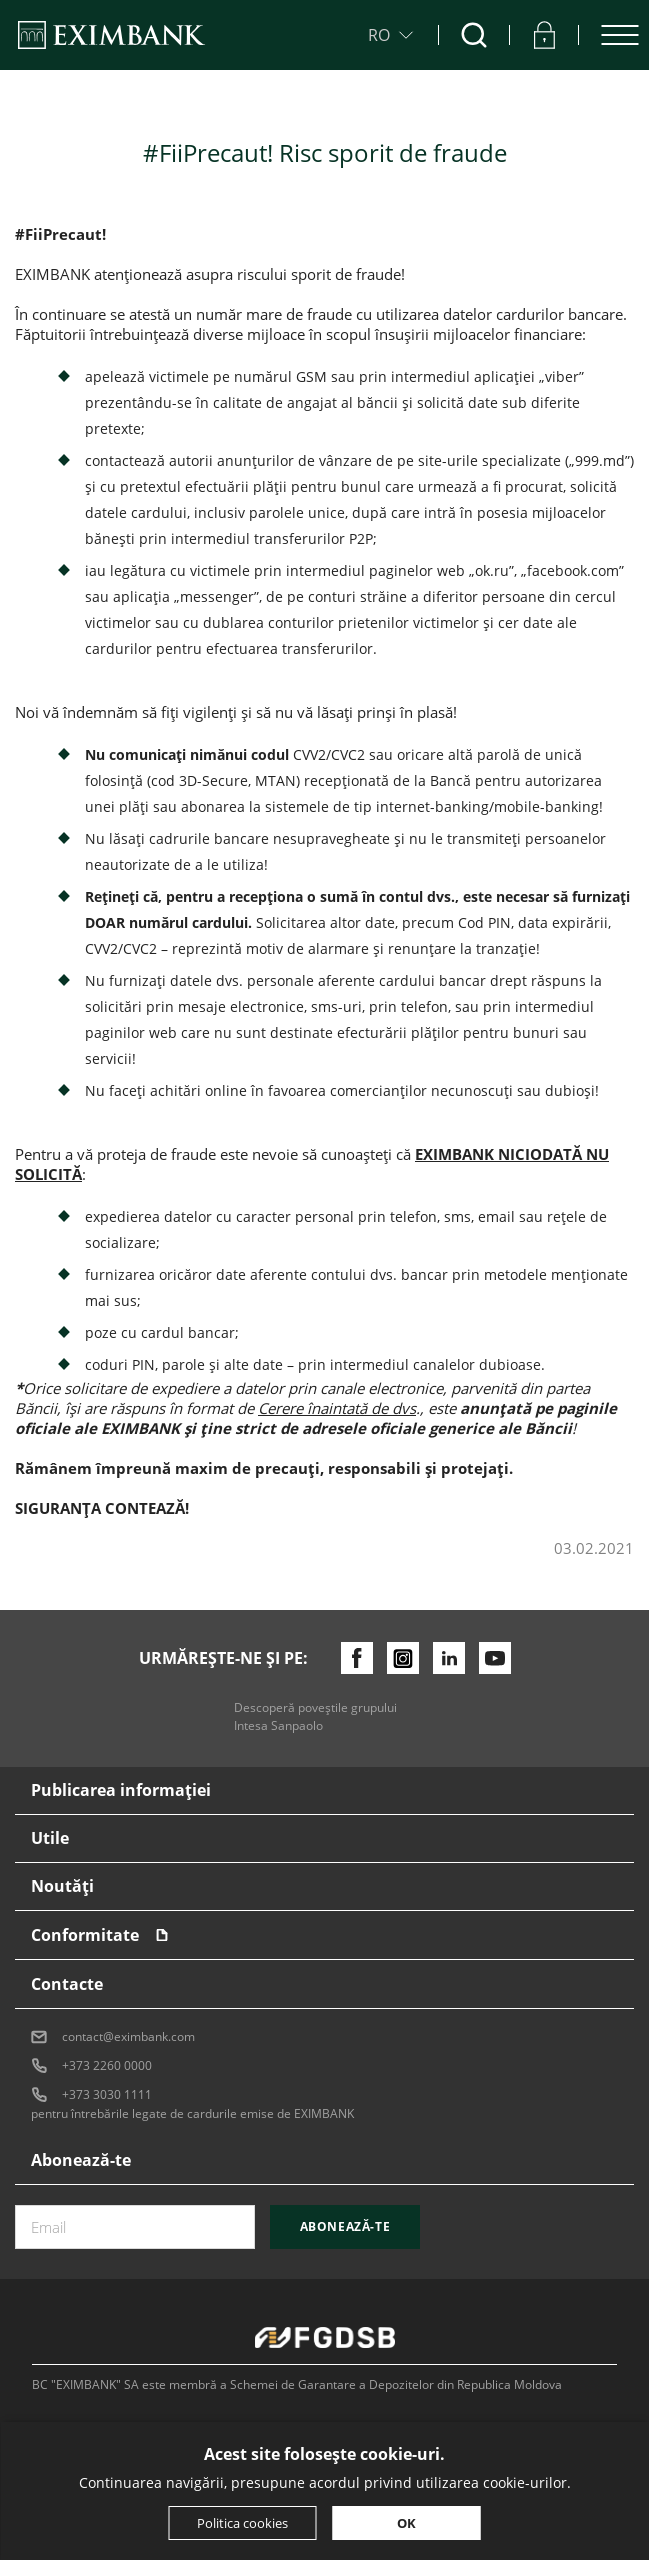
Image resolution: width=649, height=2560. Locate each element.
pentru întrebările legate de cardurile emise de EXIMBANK (192, 2114)
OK (406, 2523)
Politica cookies (242, 2523)
